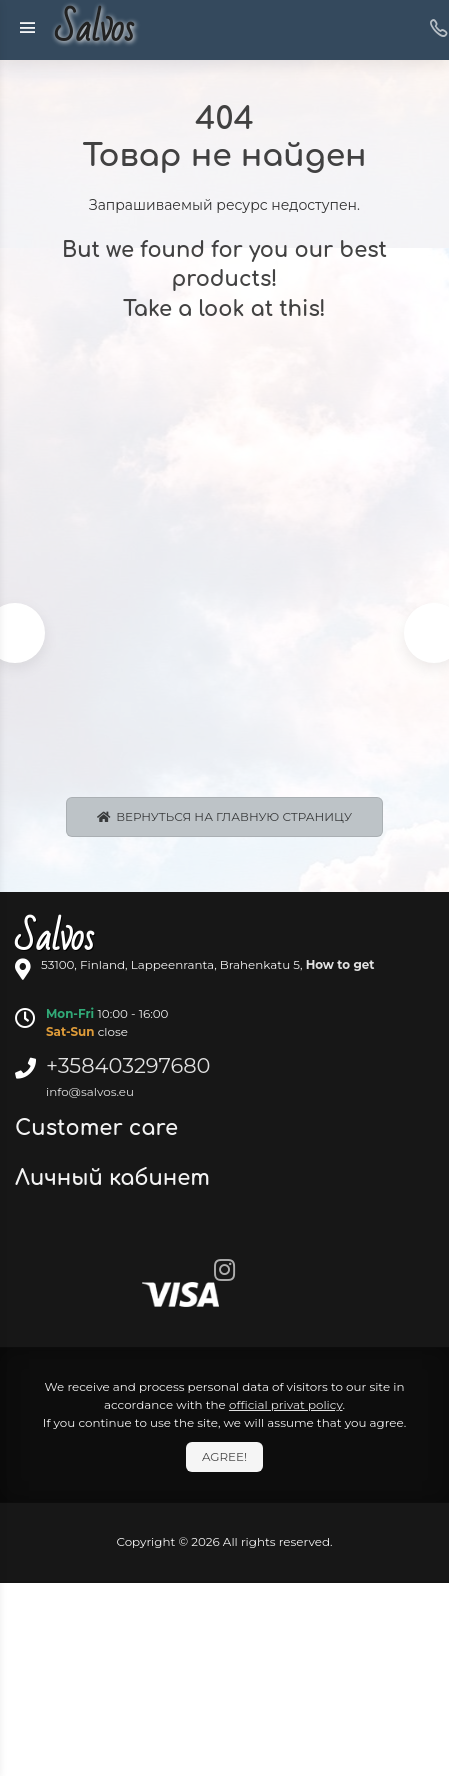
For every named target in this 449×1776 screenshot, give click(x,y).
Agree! (224, 1456)
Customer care (99, 1128)
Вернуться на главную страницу (224, 816)
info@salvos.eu (90, 1091)
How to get (340, 964)
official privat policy (286, 1404)
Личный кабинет (115, 1178)
